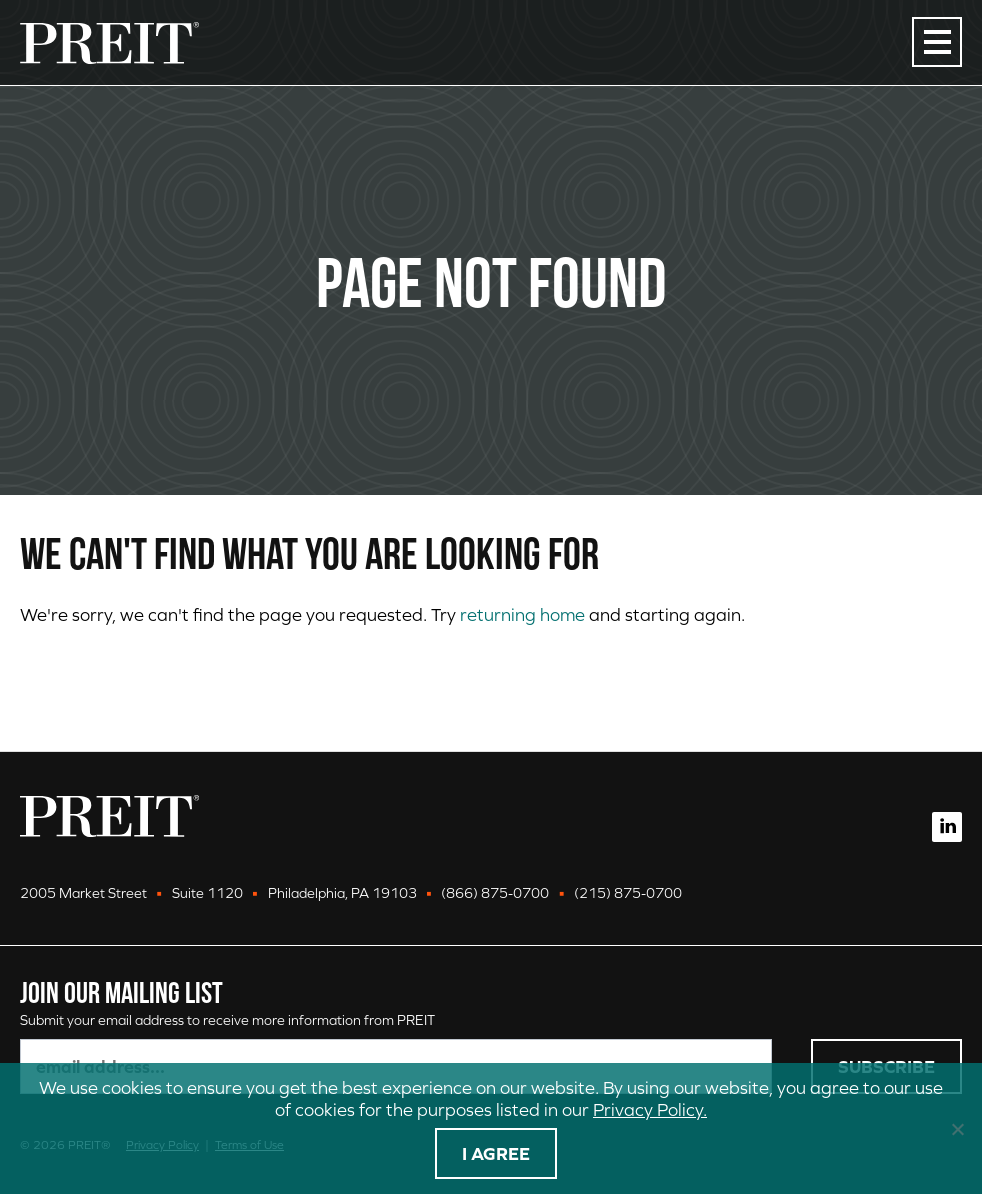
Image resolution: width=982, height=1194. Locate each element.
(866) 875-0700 (495, 893)
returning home (522, 614)
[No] (957, 1129)
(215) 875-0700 (628, 893)
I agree (496, 1153)
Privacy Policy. (650, 1109)
